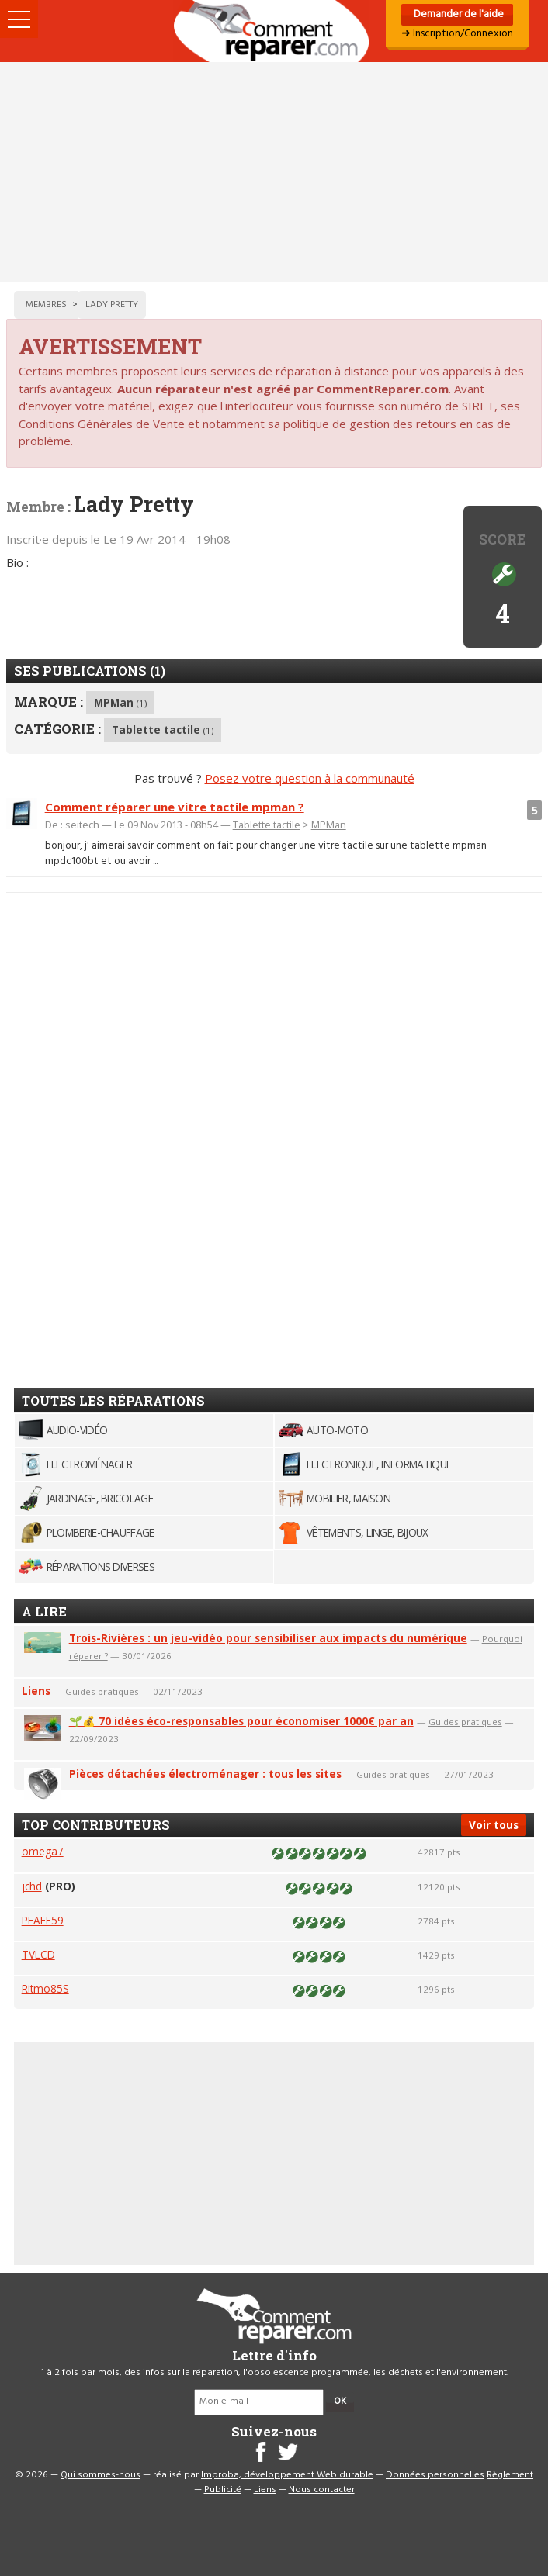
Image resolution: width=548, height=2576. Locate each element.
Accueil (274, 31)
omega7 (43, 1851)
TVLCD (38, 1954)
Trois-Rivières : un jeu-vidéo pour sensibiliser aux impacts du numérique (268, 1637)
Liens (36, 1690)
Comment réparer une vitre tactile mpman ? (174, 806)
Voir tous (494, 1824)
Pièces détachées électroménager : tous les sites (205, 1773)
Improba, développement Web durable (287, 2475)
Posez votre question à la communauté (309, 778)
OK (340, 2401)
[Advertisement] (274, 172)
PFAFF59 (43, 1920)
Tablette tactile (162, 729)
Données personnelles (435, 2475)
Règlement (510, 2475)
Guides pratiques (102, 1691)
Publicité (222, 2490)
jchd (32, 1886)
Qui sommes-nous (100, 2475)
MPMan (120, 702)
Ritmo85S (45, 1988)
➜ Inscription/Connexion (457, 34)
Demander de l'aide (457, 14)
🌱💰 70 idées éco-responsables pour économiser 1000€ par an (241, 1720)
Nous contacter (322, 2490)
